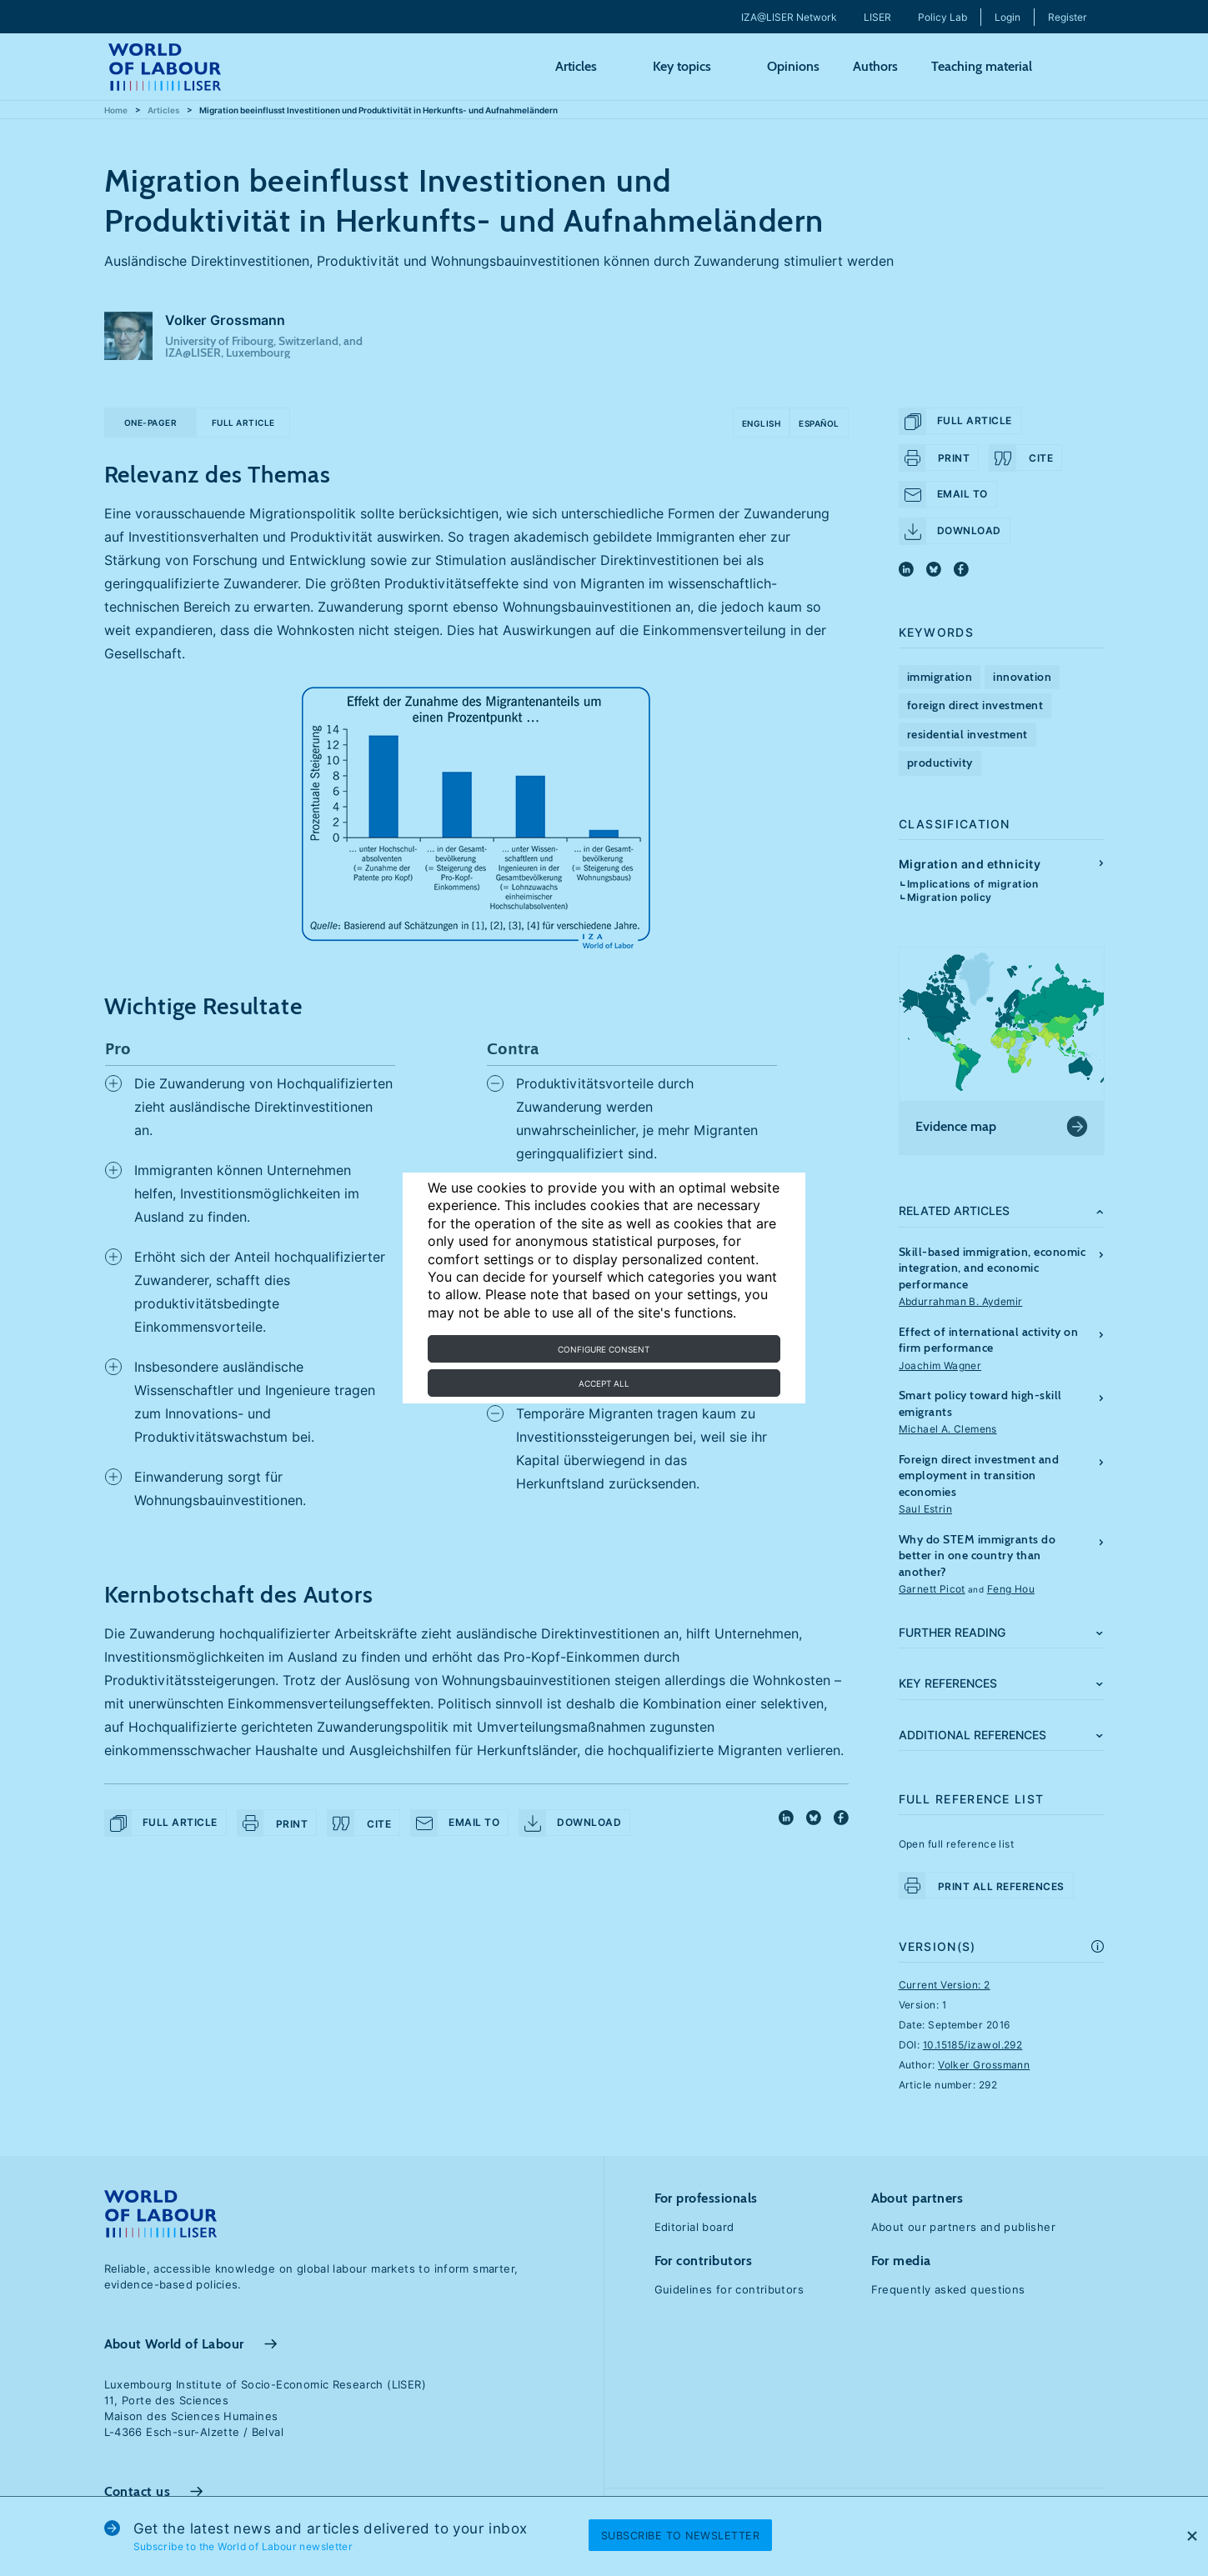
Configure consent (603, 1349)
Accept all (604, 1383)
